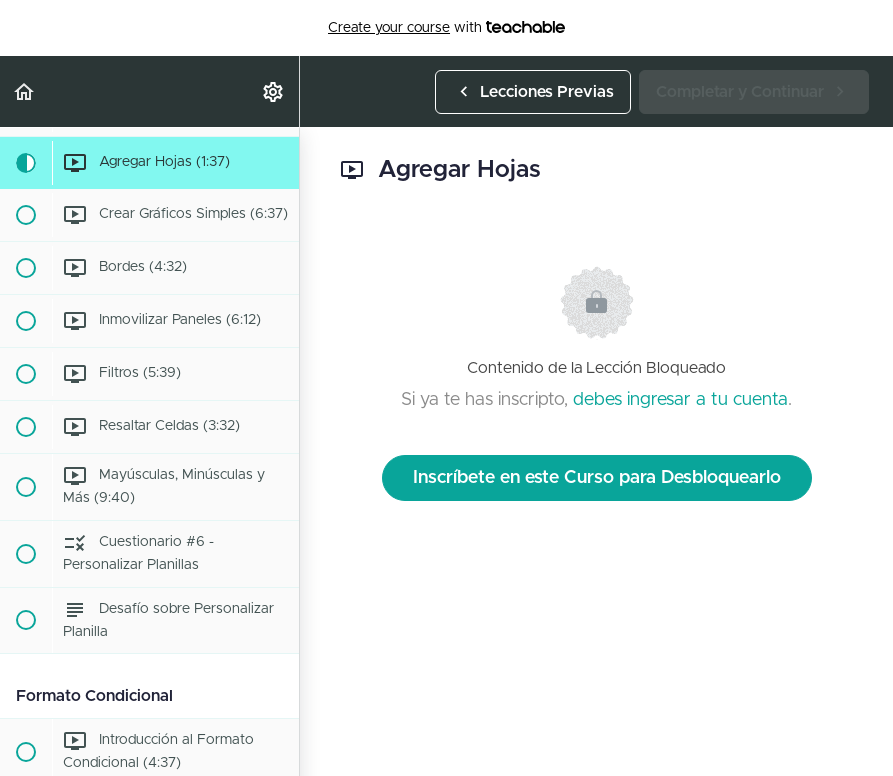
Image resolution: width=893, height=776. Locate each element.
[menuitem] (274, 91)
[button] (25, 91)
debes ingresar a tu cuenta (680, 400)
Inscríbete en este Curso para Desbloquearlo (597, 478)
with (446, 28)
